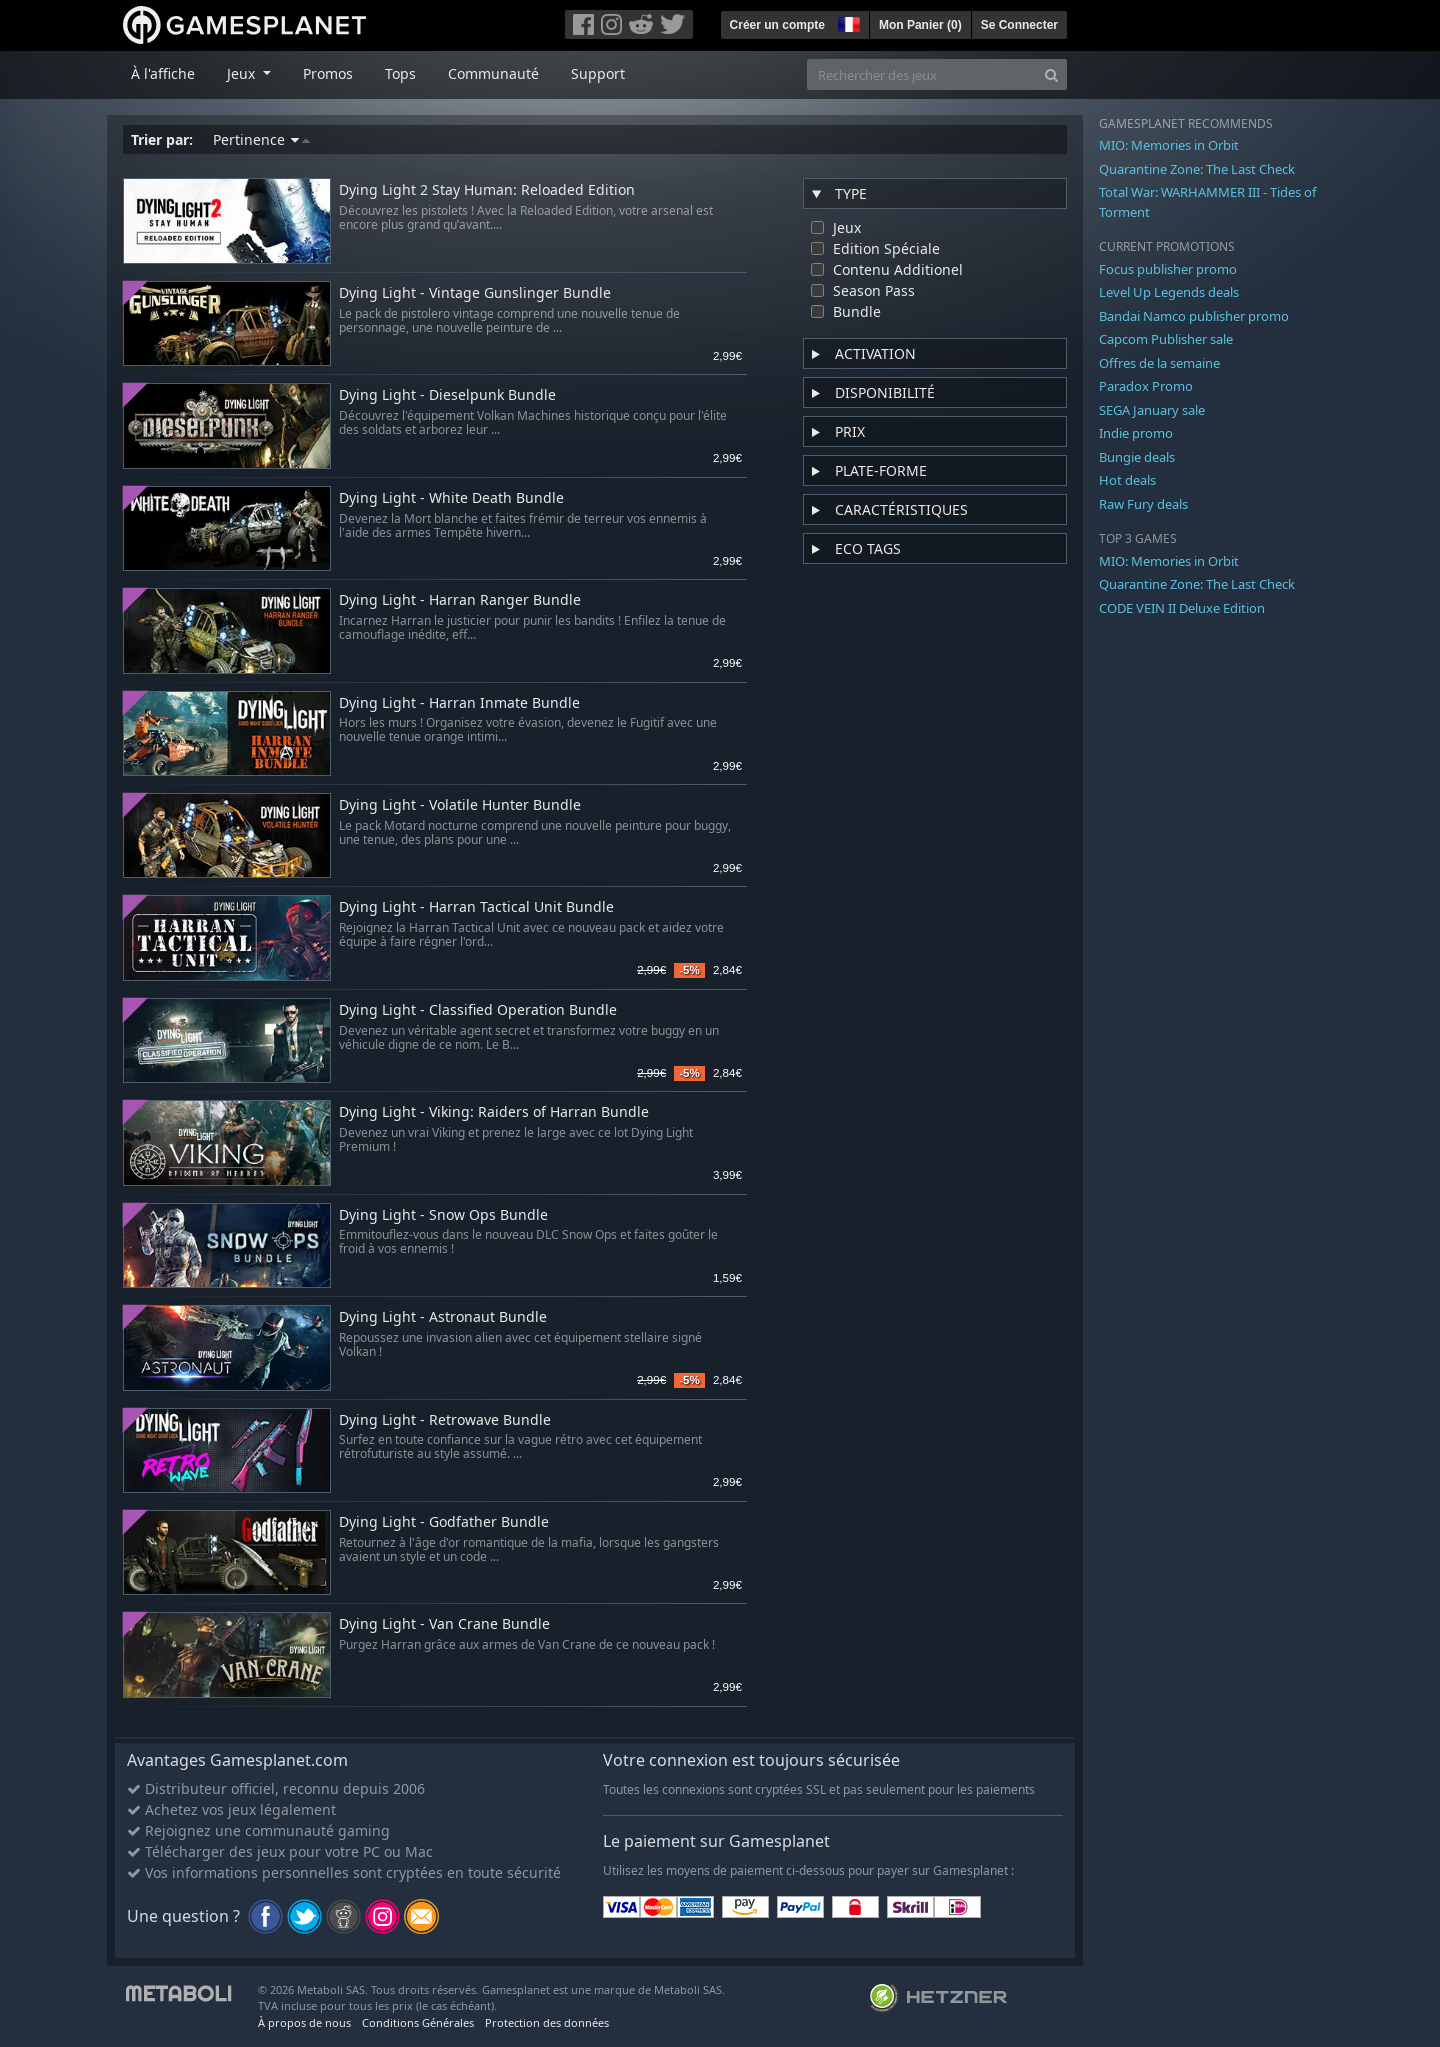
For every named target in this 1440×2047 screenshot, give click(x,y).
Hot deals (1127, 480)
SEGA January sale (1152, 410)
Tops (400, 73)
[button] (847, 22)
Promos (328, 73)
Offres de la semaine (1159, 363)
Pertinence (261, 139)
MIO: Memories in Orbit (1169, 145)
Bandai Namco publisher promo (1194, 316)
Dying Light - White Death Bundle (451, 498)
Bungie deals (1137, 457)
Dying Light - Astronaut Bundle (443, 1317)
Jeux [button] (243, 73)
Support (598, 73)
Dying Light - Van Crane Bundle (444, 1624)
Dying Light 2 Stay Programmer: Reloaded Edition (487, 190)
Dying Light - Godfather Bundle (444, 1522)
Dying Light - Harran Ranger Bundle (460, 600)
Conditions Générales (418, 2022)
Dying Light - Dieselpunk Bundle (447, 395)
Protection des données (547, 2022)
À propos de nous (304, 2022)
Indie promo (1136, 433)
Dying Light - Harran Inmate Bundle (459, 703)
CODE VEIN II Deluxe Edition (1182, 608)
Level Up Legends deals (1169, 292)
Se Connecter (1019, 25)
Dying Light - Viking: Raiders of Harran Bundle (494, 1112)
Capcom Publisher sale (1166, 339)
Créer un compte (777, 25)
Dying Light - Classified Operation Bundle (478, 1010)
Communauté (493, 73)
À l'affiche (163, 73)
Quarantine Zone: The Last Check (1197, 169)
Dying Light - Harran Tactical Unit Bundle (476, 907)
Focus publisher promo (1168, 269)
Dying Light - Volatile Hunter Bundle (460, 805)
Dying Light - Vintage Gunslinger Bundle (475, 293)
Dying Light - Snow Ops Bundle (443, 1215)
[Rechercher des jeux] (922, 74)
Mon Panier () (920, 25)
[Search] (1051, 74)
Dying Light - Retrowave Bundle (445, 1420)
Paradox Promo (1146, 386)
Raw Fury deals (1143, 504)
